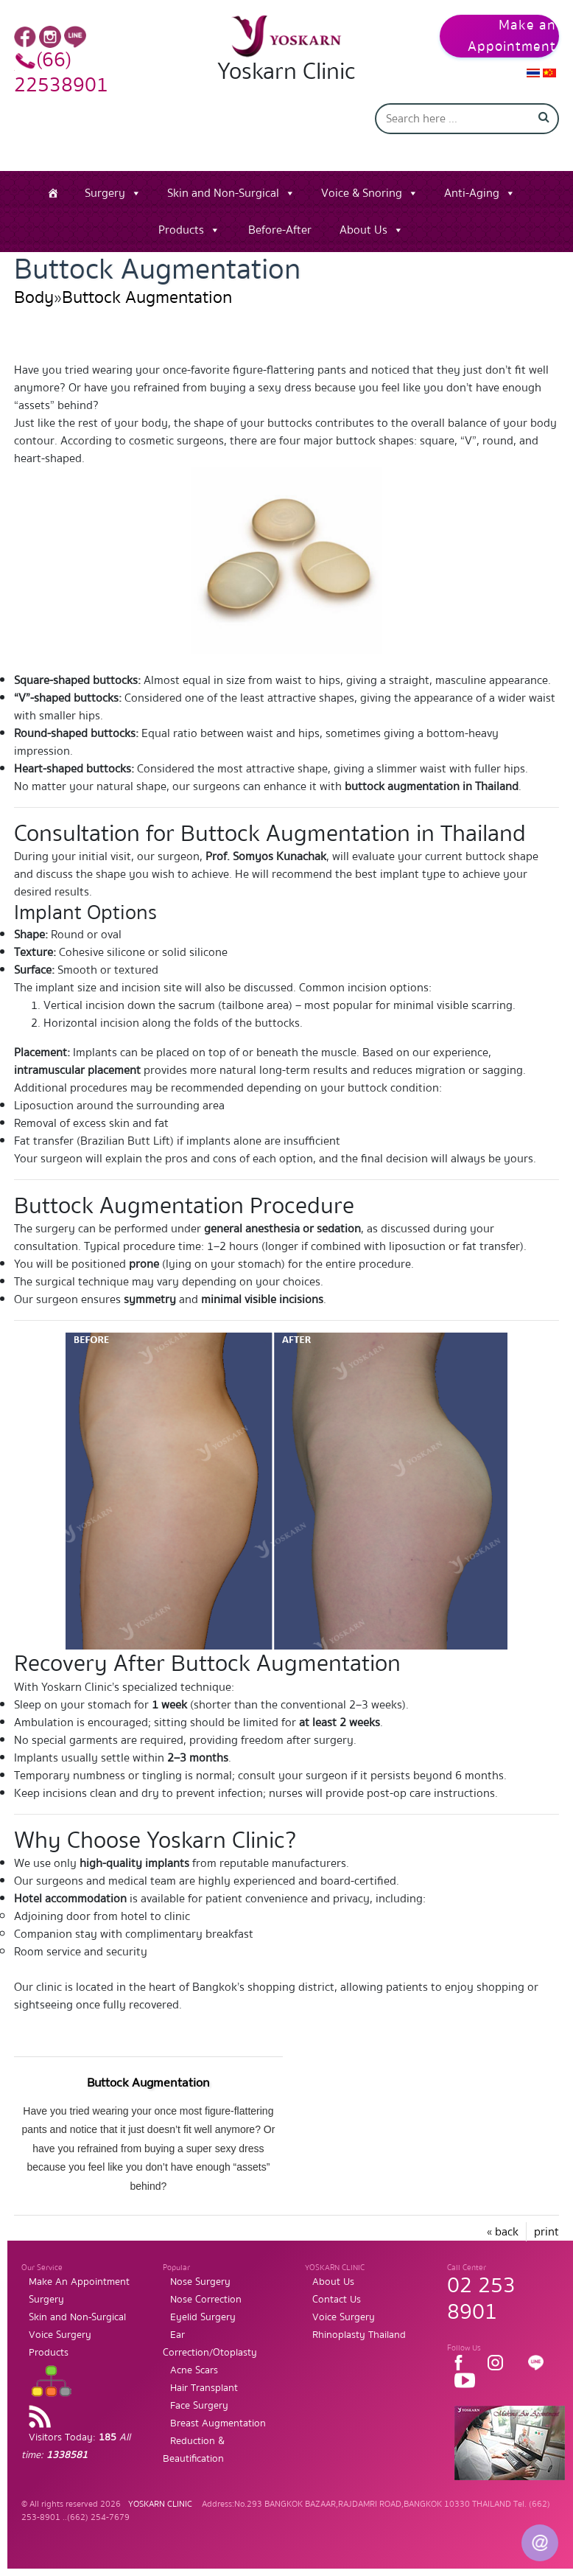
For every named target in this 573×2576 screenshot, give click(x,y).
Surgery (105, 193)
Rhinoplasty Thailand (359, 2335)
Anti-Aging (471, 193)
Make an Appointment (512, 36)
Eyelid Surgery (203, 2317)
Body (34, 297)
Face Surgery (199, 2406)
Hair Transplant (204, 2388)
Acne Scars (194, 2370)
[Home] (53, 193)
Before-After (280, 230)
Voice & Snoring (361, 193)
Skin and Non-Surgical (223, 193)
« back (502, 2231)
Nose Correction (206, 2299)
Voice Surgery (60, 2335)
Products (181, 230)
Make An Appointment (79, 2282)
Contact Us (336, 2299)
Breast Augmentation (218, 2423)
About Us (363, 230)
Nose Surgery (200, 2282)
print (546, 2231)
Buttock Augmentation (147, 297)
